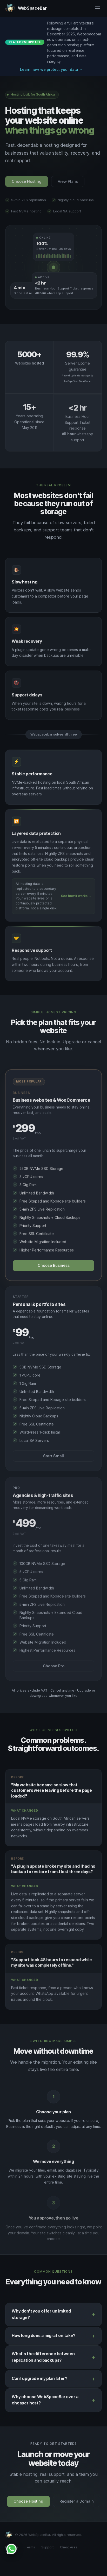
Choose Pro (53, 1670)
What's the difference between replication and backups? (43, 2359)
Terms (30, 2547)
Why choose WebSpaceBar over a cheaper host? (45, 2402)
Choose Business (54, 1269)
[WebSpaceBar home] (26, 8)
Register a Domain (76, 2503)
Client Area (68, 2547)
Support (47, 2547)
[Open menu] (97, 8)
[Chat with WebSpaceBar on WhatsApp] (11, 2549)
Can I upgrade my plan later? (39, 2380)
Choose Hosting (28, 2503)
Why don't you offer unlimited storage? (41, 2316)
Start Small (53, 1458)
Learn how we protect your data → (51, 69)
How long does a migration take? (43, 2337)
